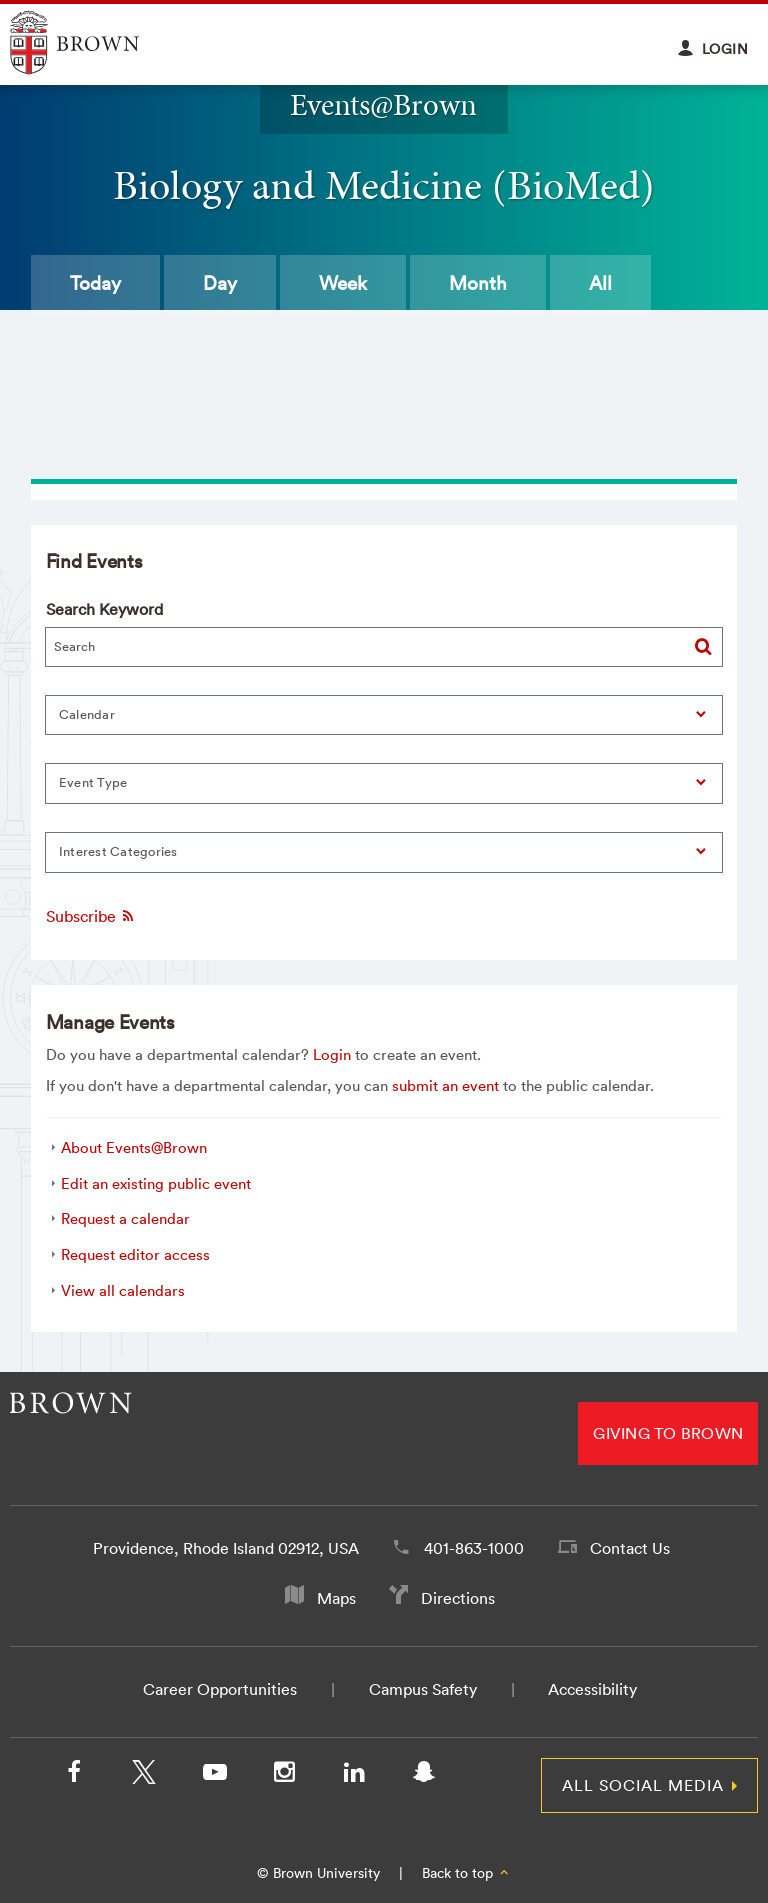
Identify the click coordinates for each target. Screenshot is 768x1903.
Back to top (466, 1873)
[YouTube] (214, 1776)
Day (220, 283)
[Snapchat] (424, 1776)
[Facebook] (74, 1776)
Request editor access (135, 1254)
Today (95, 283)
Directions (458, 1598)
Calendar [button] (87, 714)
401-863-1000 (474, 1548)
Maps (336, 1598)
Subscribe (91, 916)
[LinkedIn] (354, 1776)
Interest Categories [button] (118, 851)
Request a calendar (125, 1218)
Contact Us (630, 1548)
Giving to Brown (668, 1433)
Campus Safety (423, 1689)
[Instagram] (284, 1776)
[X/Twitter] (144, 1776)
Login (332, 1054)
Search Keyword (104, 609)
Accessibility (592, 1689)
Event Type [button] (93, 782)
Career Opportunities (220, 1689)
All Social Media (643, 1785)
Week (343, 283)
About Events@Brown (134, 1147)
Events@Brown (383, 104)
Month (478, 283)
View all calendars (123, 1290)
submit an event (445, 1085)
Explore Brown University (97, 42)
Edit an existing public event (156, 1183)
